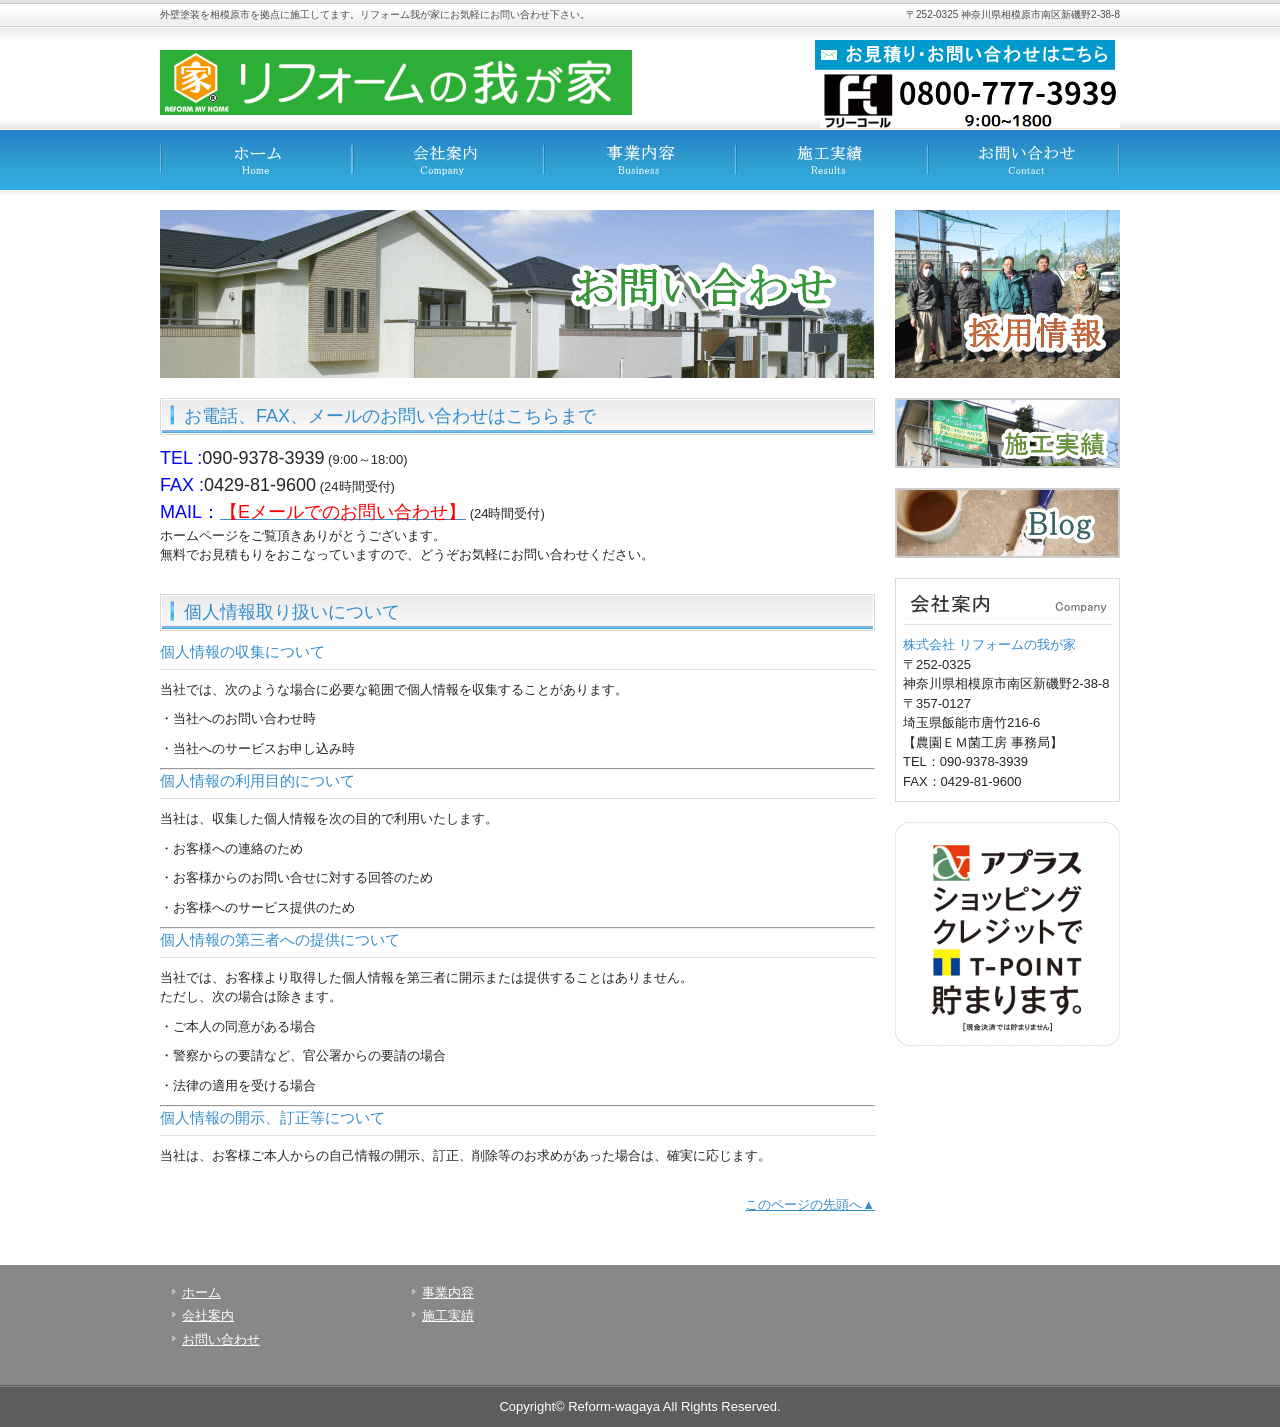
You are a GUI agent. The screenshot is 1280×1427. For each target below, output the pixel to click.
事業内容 (640, 160)
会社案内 (448, 160)
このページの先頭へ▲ (810, 1204)
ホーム (256, 160)
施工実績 (832, 160)
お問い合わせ (1024, 160)
